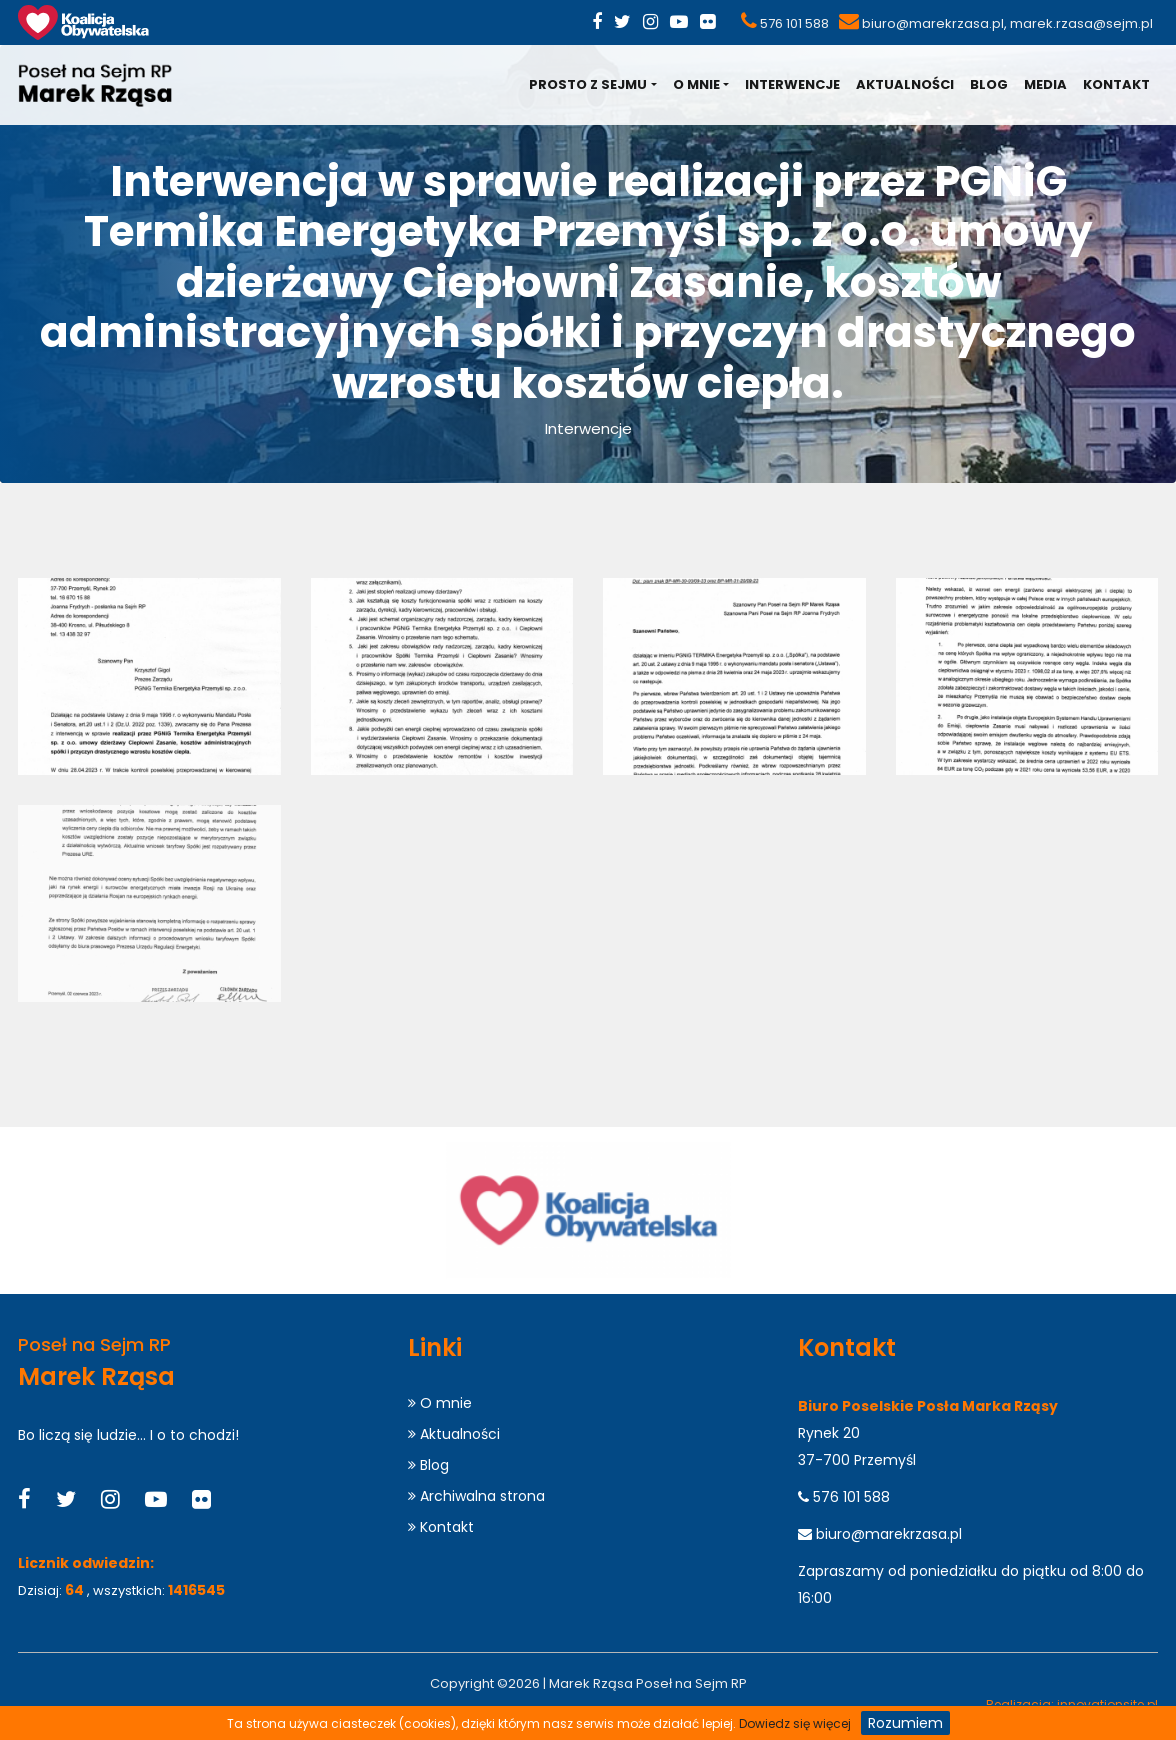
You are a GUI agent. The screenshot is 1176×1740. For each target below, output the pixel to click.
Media (1045, 84)
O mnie (696, 84)
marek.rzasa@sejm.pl (1081, 23)
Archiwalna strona (476, 1496)
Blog (989, 84)
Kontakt (1116, 84)
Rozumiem (905, 1723)
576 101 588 (794, 23)
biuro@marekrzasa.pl (933, 23)
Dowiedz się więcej (795, 1723)
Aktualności (905, 84)
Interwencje (792, 84)
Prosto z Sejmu (588, 84)
